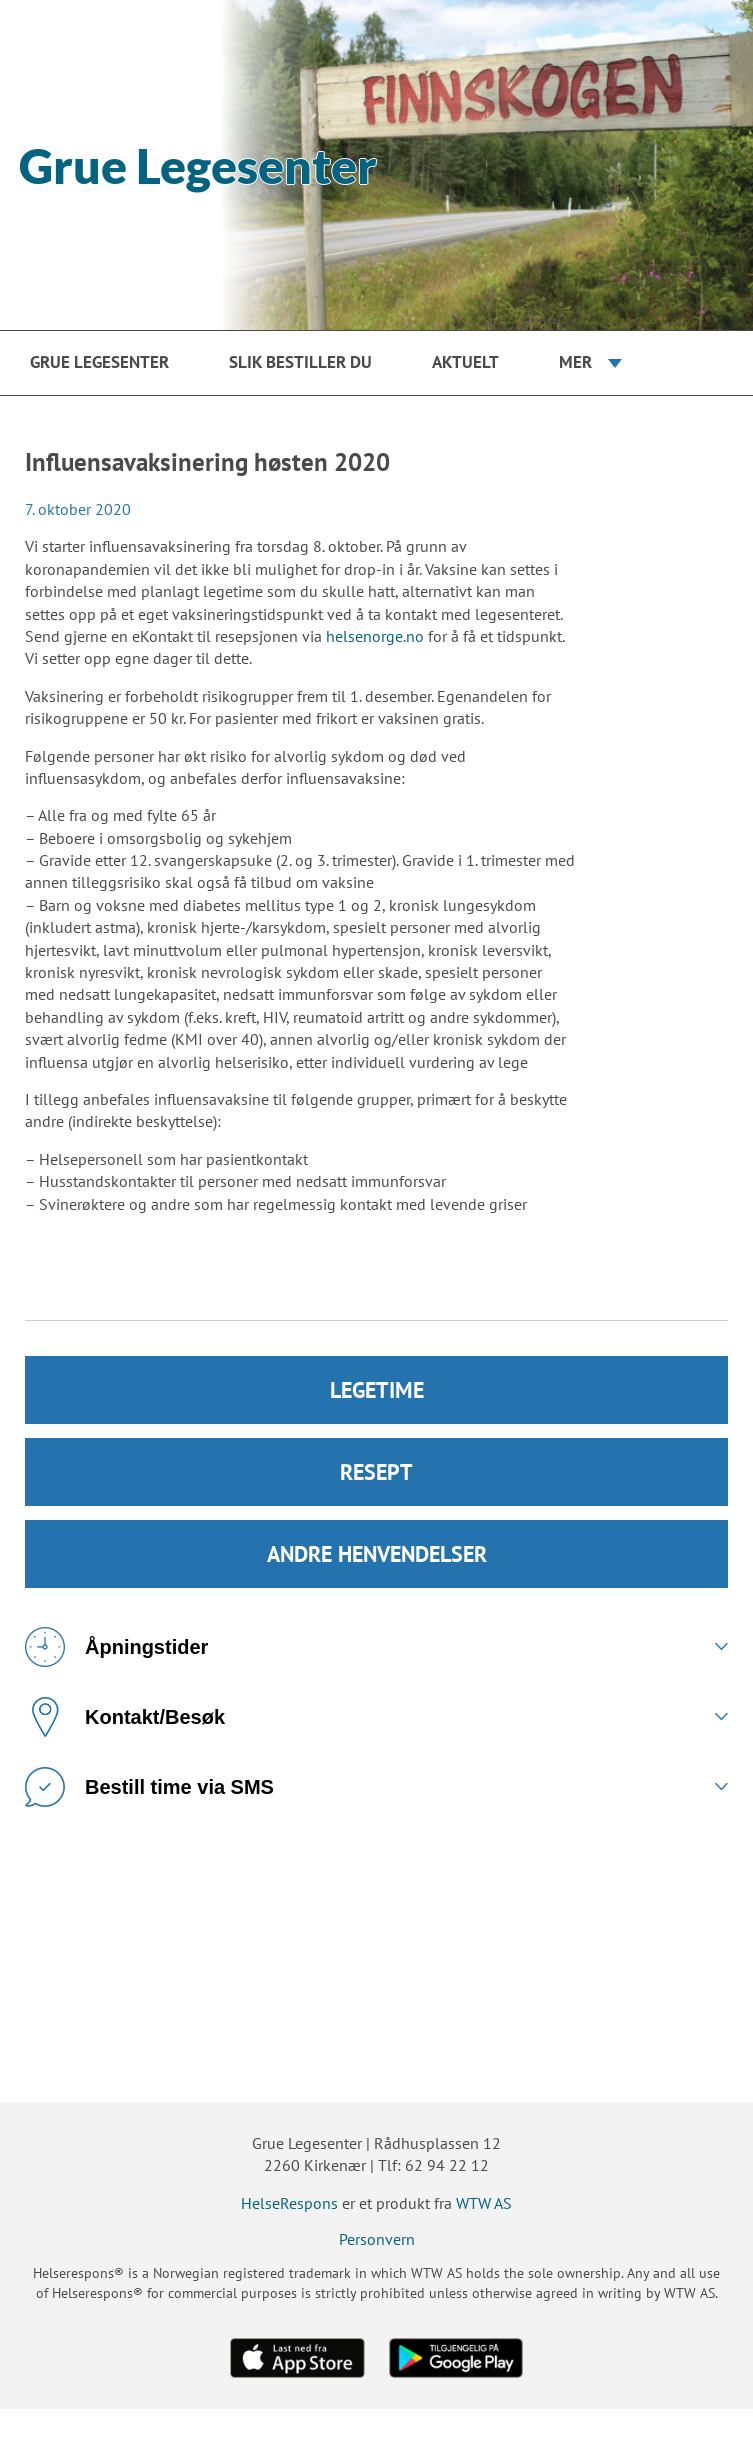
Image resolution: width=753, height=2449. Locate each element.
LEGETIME (377, 1390)
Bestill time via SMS (149, 1787)
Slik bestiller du (300, 362)
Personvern (377, 2239)
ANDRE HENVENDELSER (377, 1554)
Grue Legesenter (99, 362)
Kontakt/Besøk (125, 1717)
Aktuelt (465, 362)
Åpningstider (116, 1647)
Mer (575, 362)
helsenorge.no (375, 636)
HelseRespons (289, 2203)
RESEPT (376, 1472)
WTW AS (484, 2203)
